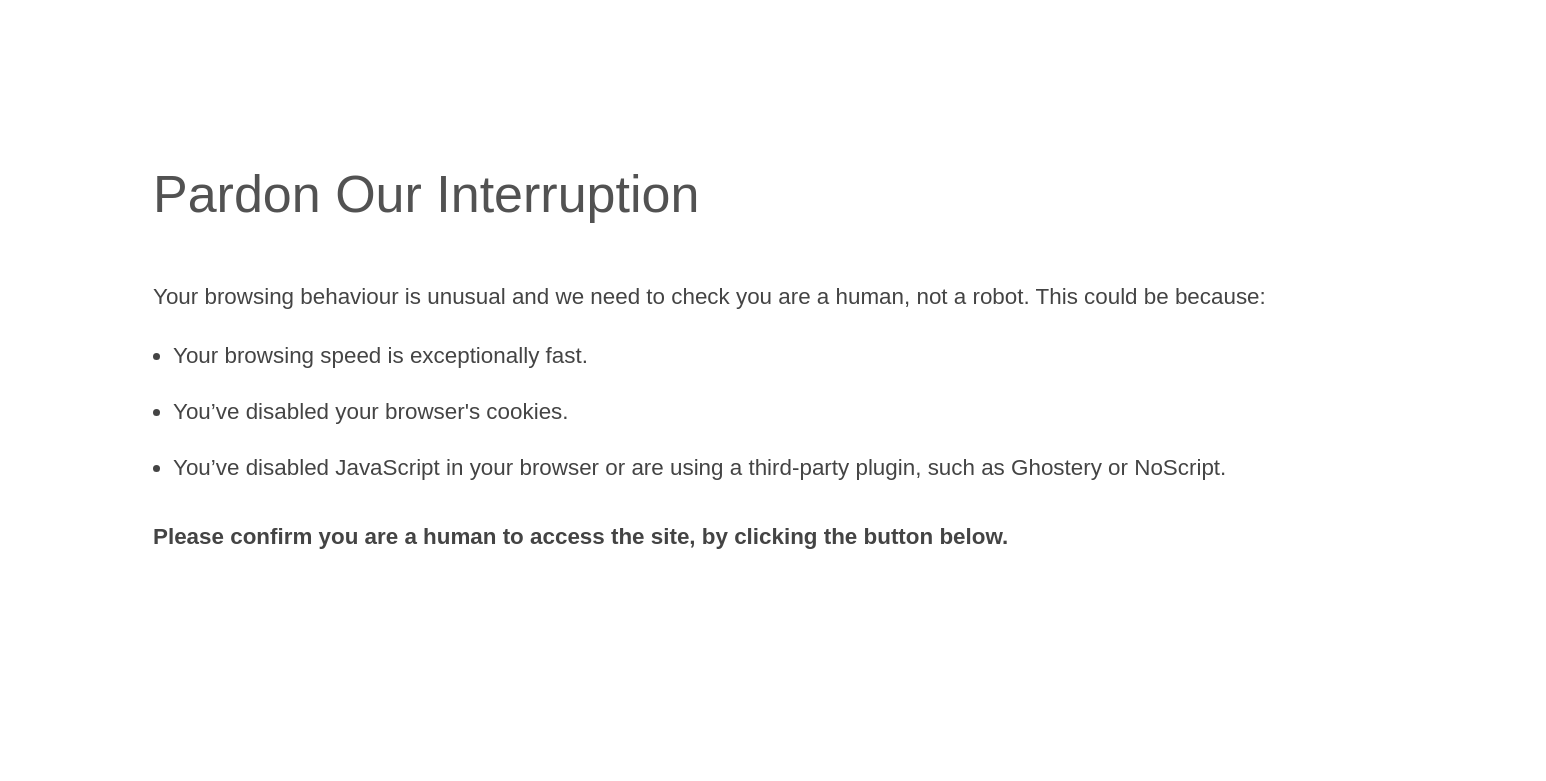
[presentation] (305, 622)
